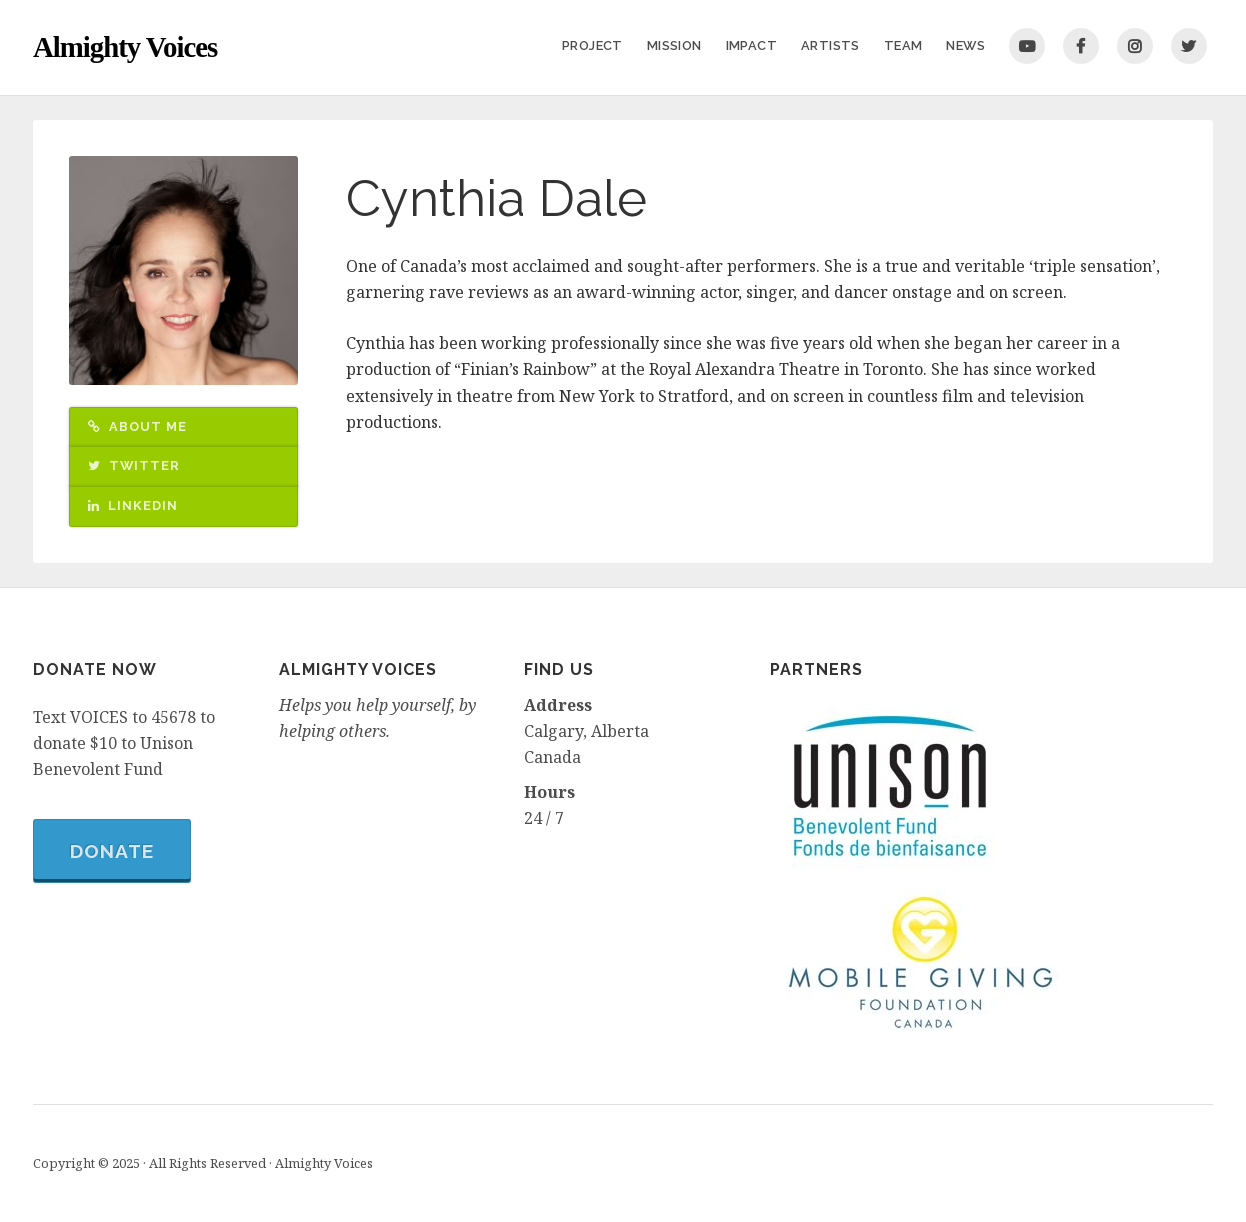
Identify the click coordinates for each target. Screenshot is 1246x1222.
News (965, 45)
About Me (137, 426)
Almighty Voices (125, 47)
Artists (830, 45)
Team (903, 45)
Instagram (1135, 46)
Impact (751, 45)
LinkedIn (133, 505)
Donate (112, 851)
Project (592, 45)
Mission (674, 45)
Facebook (1081, 46)
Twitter (1189, 46)
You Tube (1027, 46)
